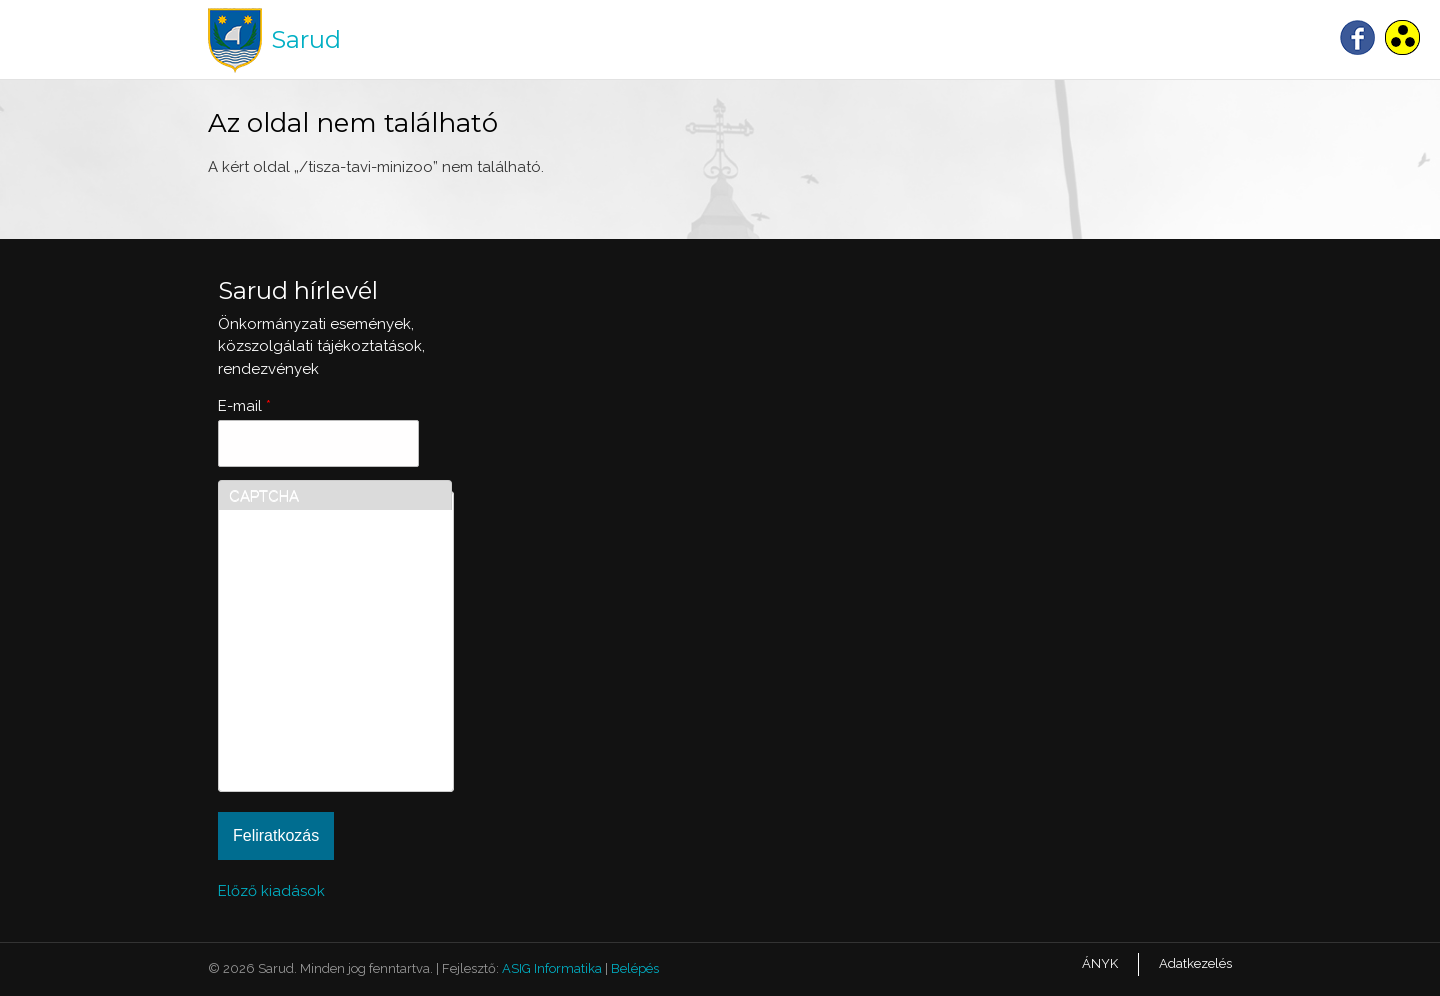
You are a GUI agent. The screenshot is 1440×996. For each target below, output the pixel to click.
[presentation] (311, 709)
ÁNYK (1100, 963)
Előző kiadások (271, 891)
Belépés (635, 968)
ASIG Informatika (552, 968)
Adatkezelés (1195, 963)
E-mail (244, 406)
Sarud (306, 39)
